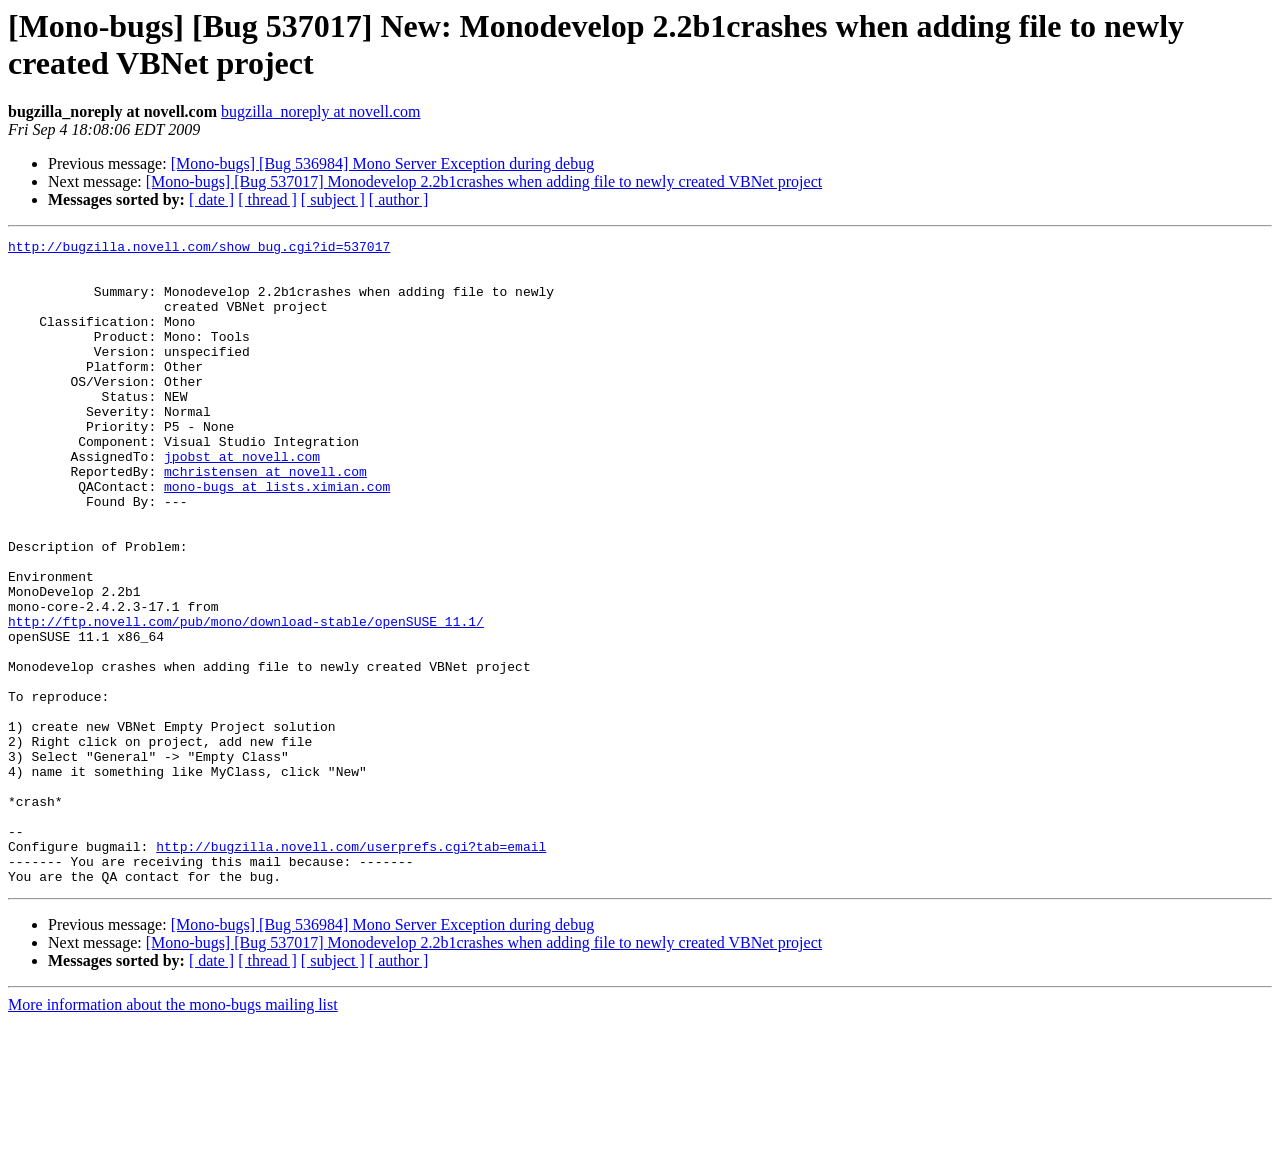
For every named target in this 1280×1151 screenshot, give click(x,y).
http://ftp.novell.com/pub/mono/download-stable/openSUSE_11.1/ (246, 699)
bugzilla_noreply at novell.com (321, 111)
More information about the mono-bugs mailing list (173, 1133)
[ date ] (211, 199)
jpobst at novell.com (242, 501)
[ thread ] (267, 199)
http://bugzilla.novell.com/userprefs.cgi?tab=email (351, 969)
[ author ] (399, 199)
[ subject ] (333, 199)
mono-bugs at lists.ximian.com (277, 537)
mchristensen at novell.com (265, 519)
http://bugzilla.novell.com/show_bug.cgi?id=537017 (199, 249)
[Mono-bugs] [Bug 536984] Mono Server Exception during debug (383, 163)
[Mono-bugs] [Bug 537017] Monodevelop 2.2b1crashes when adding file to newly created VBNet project (484, 181)
